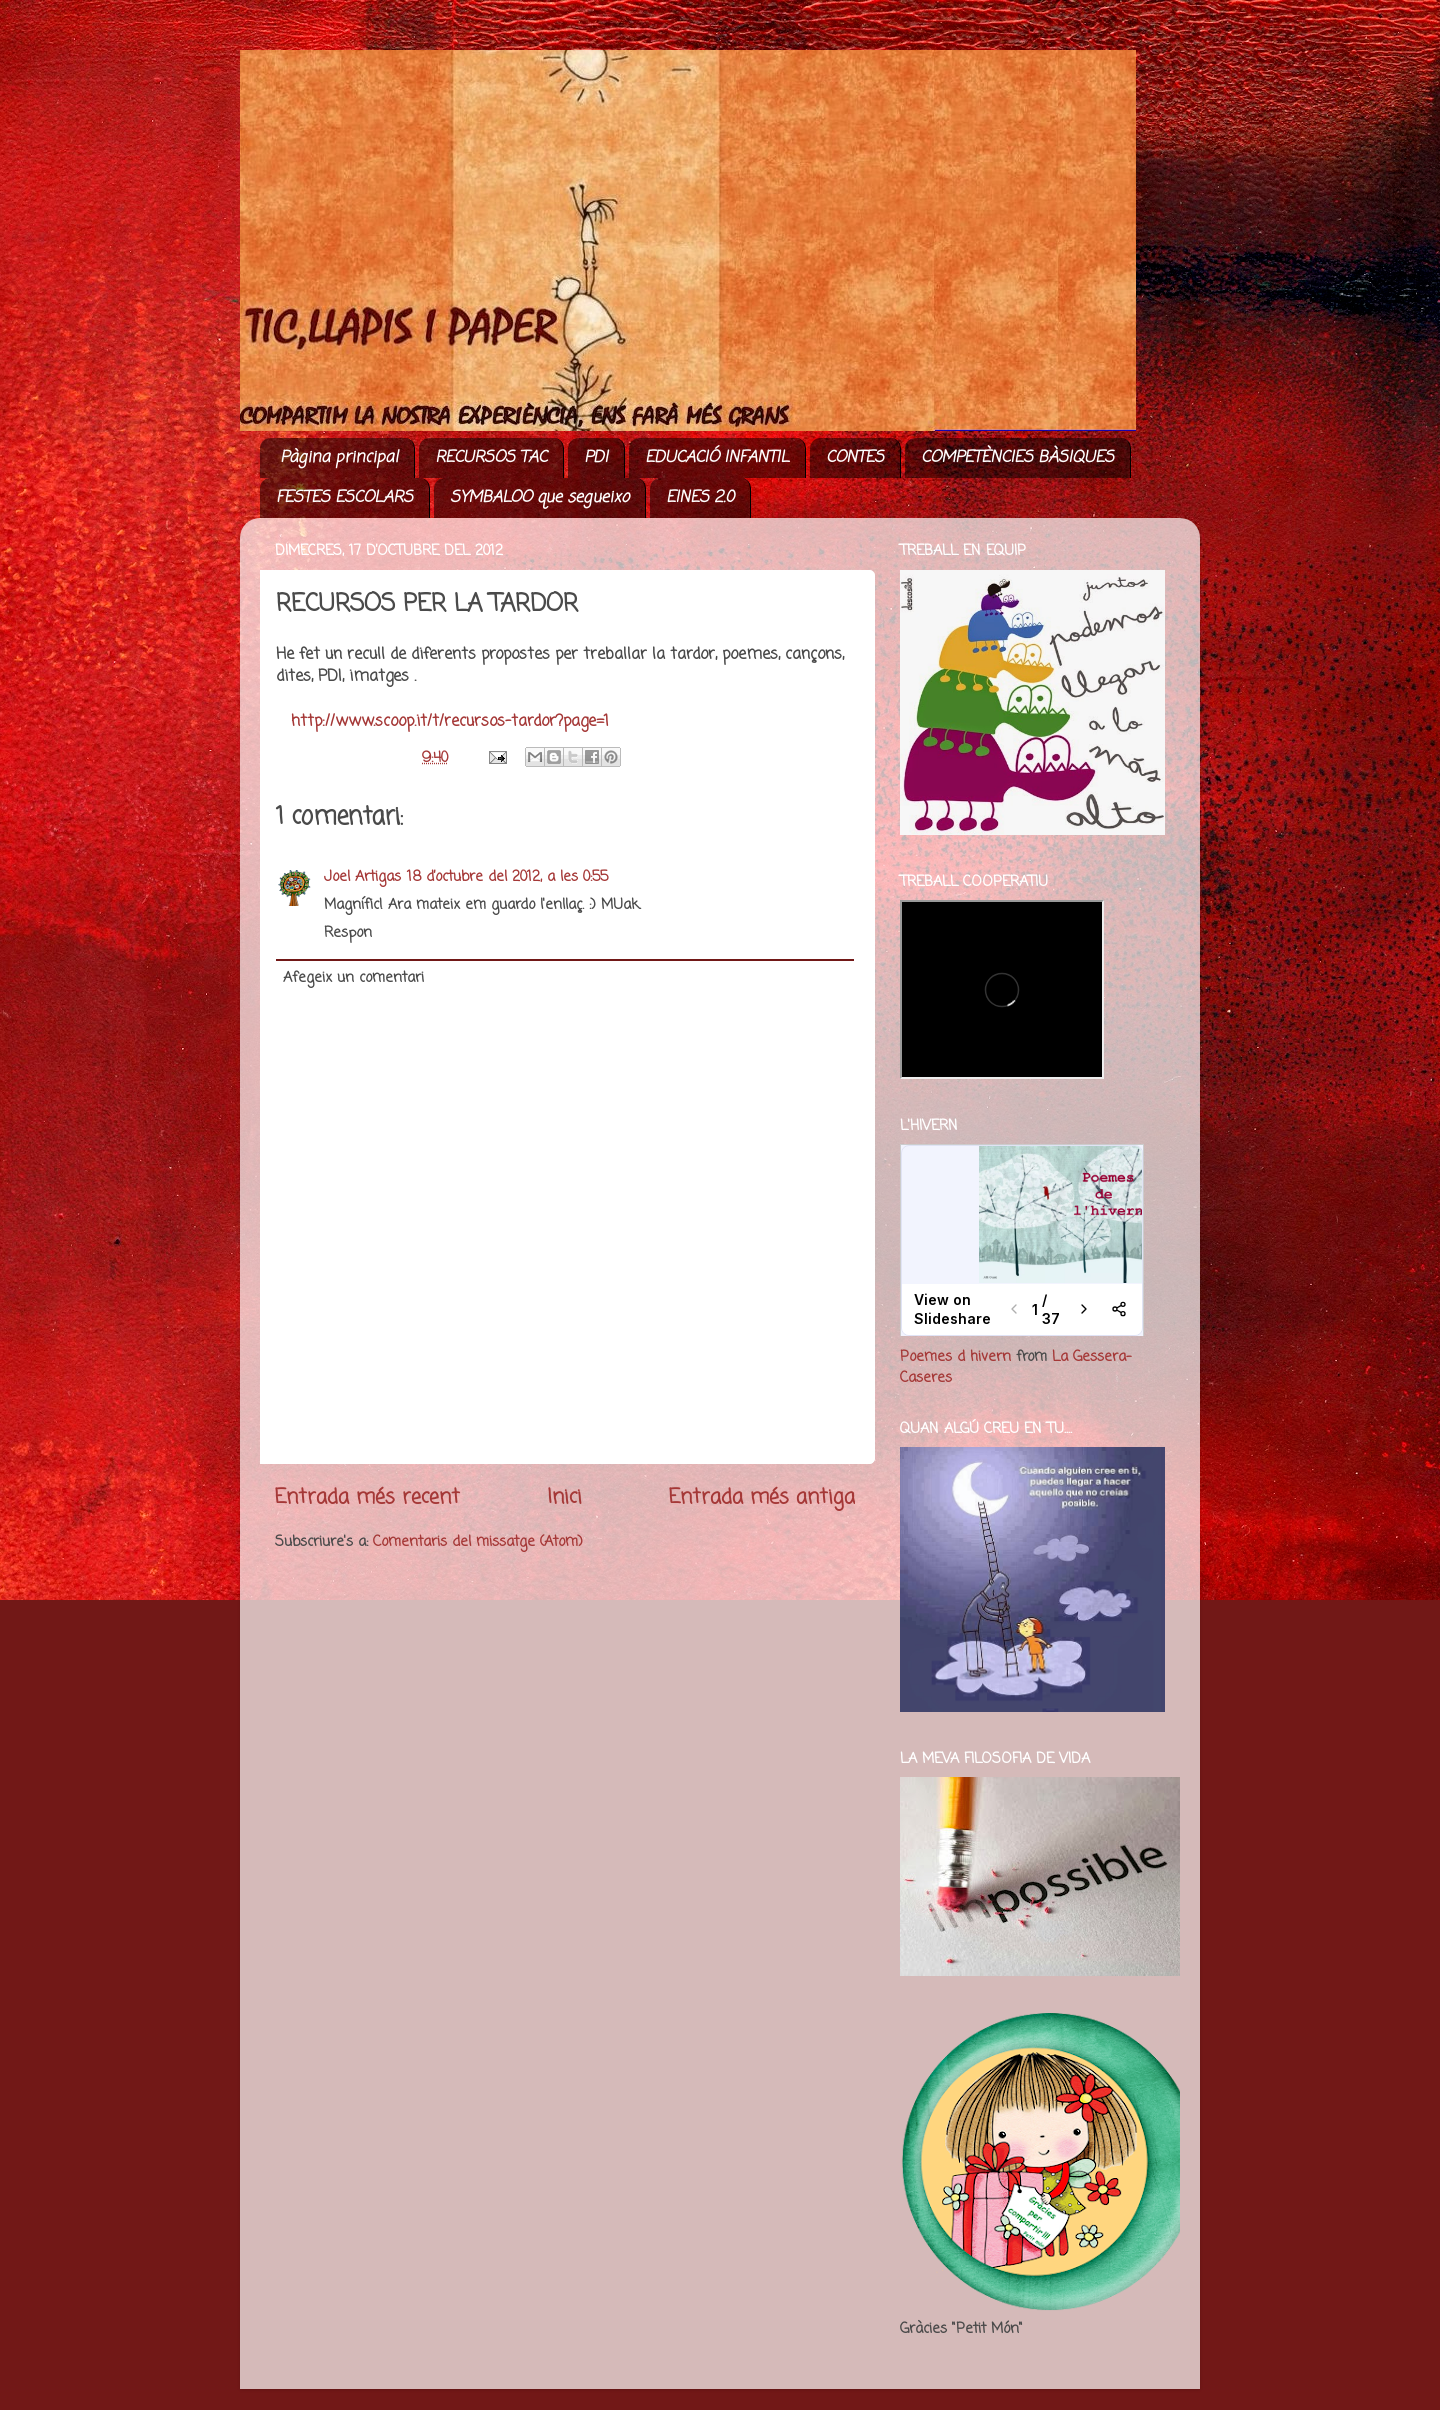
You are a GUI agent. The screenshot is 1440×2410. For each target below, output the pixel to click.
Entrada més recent (367, 1497)
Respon (348, 933)
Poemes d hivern (955, 1357)
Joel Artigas (362, 877)
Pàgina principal (339, 458)
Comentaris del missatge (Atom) (478, 1542)
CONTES (855, 458)
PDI (596, 458)
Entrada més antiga (762, 1497)
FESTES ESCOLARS (344, 498)
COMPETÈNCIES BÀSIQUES (1017, 458)
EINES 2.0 (700, 498)
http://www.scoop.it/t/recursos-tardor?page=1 (450, 722)
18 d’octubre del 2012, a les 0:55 (507, 877)
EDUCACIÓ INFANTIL (717, 458)
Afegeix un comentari (353, 978)
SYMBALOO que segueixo (539, 498)
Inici (564, 1497)
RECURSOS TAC (491, 458)
